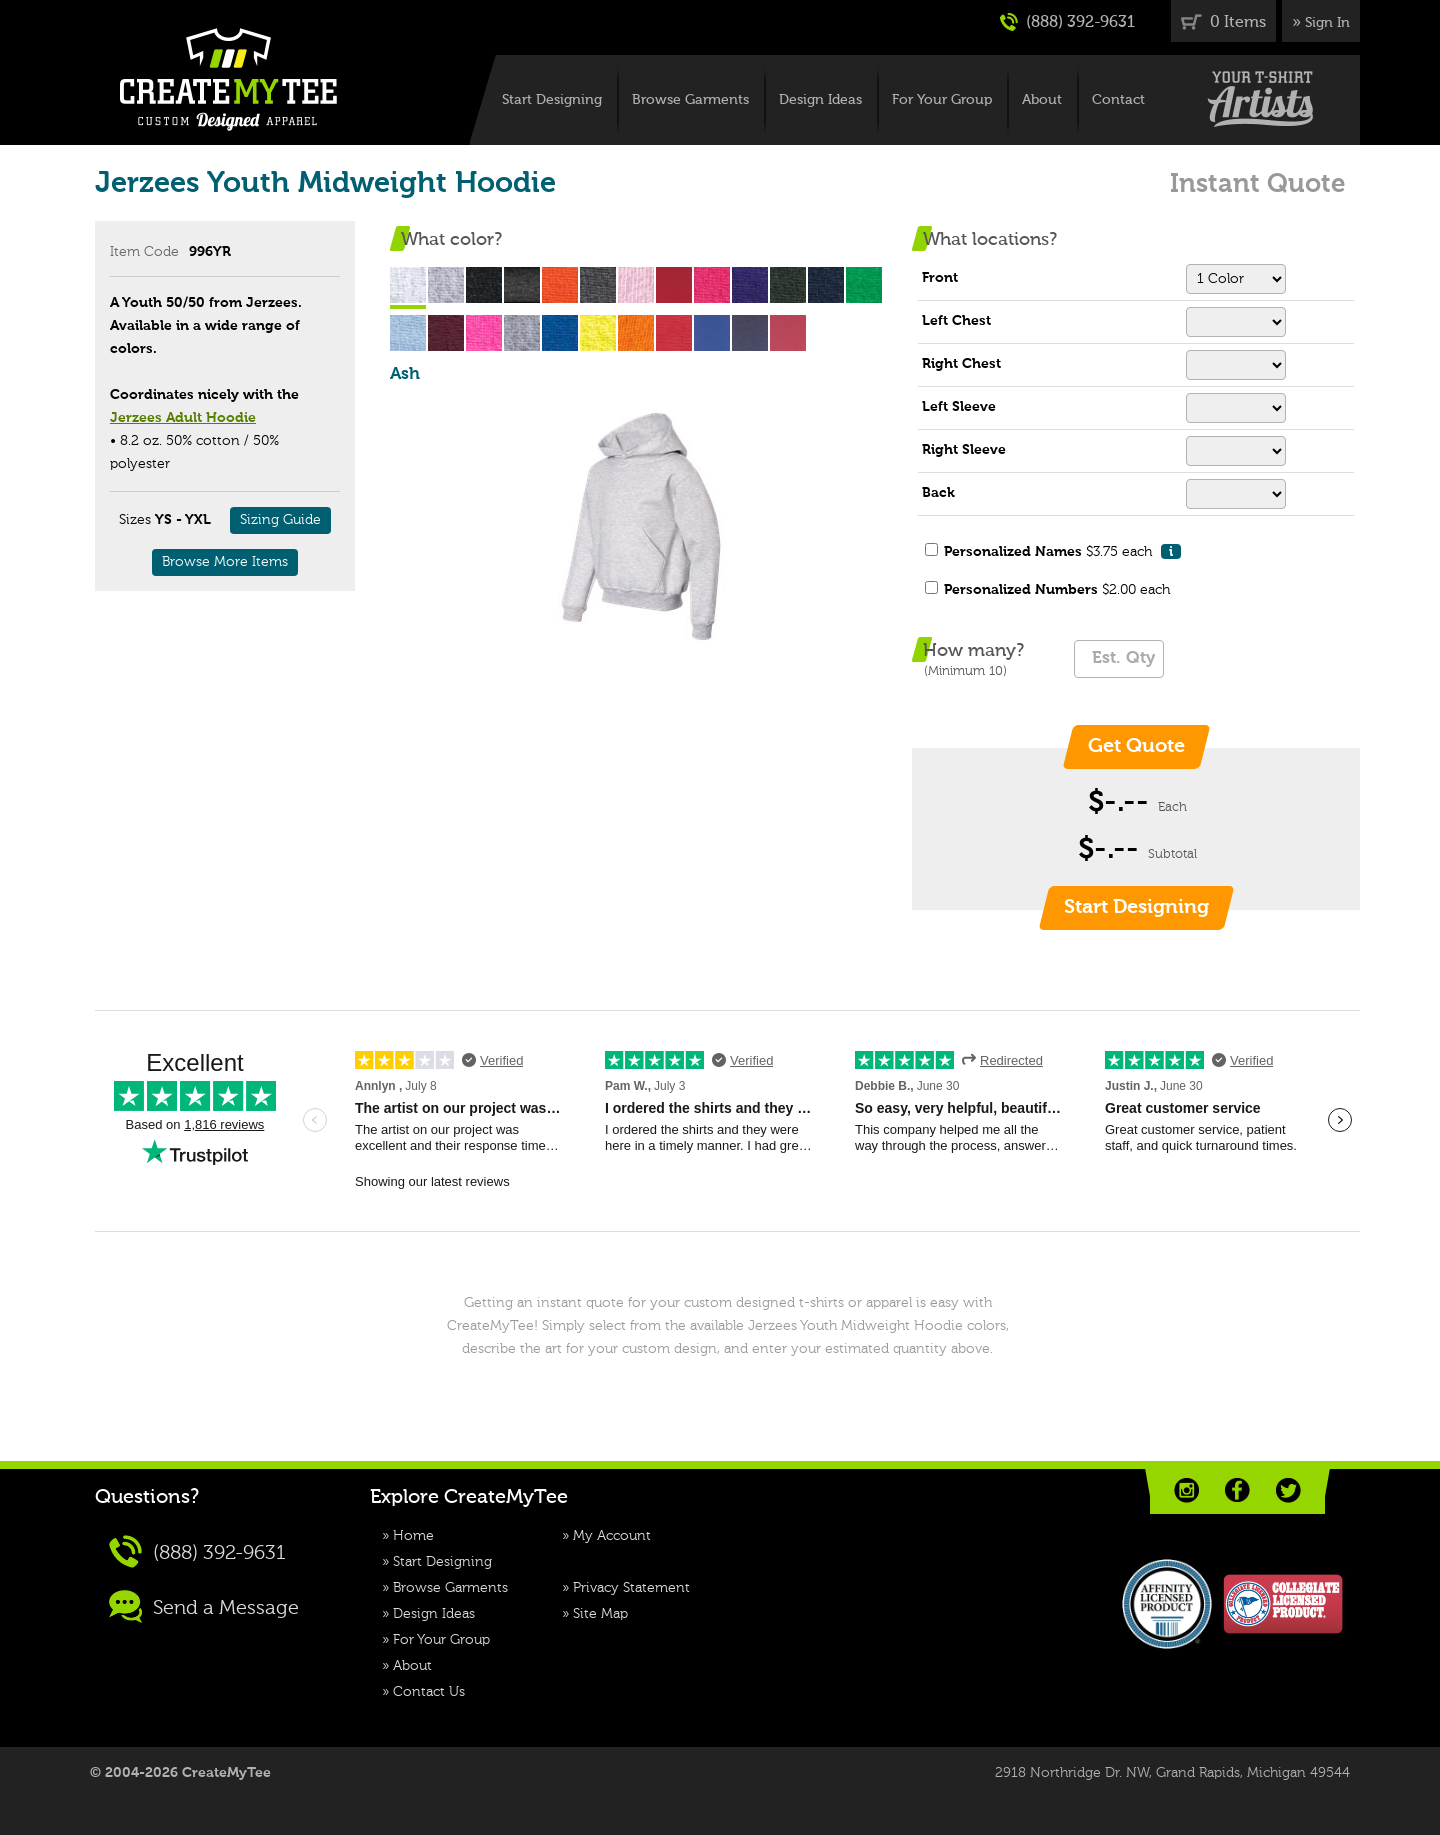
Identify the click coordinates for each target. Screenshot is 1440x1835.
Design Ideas (820, 100)
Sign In (1327, 23)
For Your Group (942, 100)
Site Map (600, 1614)
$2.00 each (1057, 590)
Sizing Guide (280, 520)
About (1042, 100)
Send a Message (204, 1606)
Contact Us (429, 1692)
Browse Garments (690, 100)
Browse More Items (225, 562)
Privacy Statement (631, 1588)
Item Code (144, 252)
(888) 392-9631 (1067, 22)
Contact (1118, 100)
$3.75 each (1062, 551)
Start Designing (552, 100)
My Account (612, 1536)
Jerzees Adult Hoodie (183, 418)
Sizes (135, 520)
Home (413, 1536)
